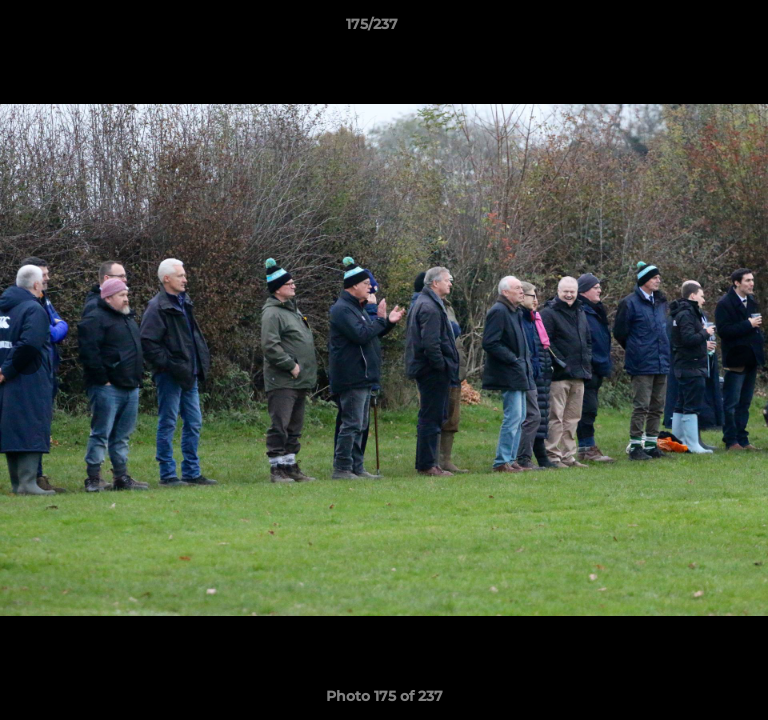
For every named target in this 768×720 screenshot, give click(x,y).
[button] (696, 29)
